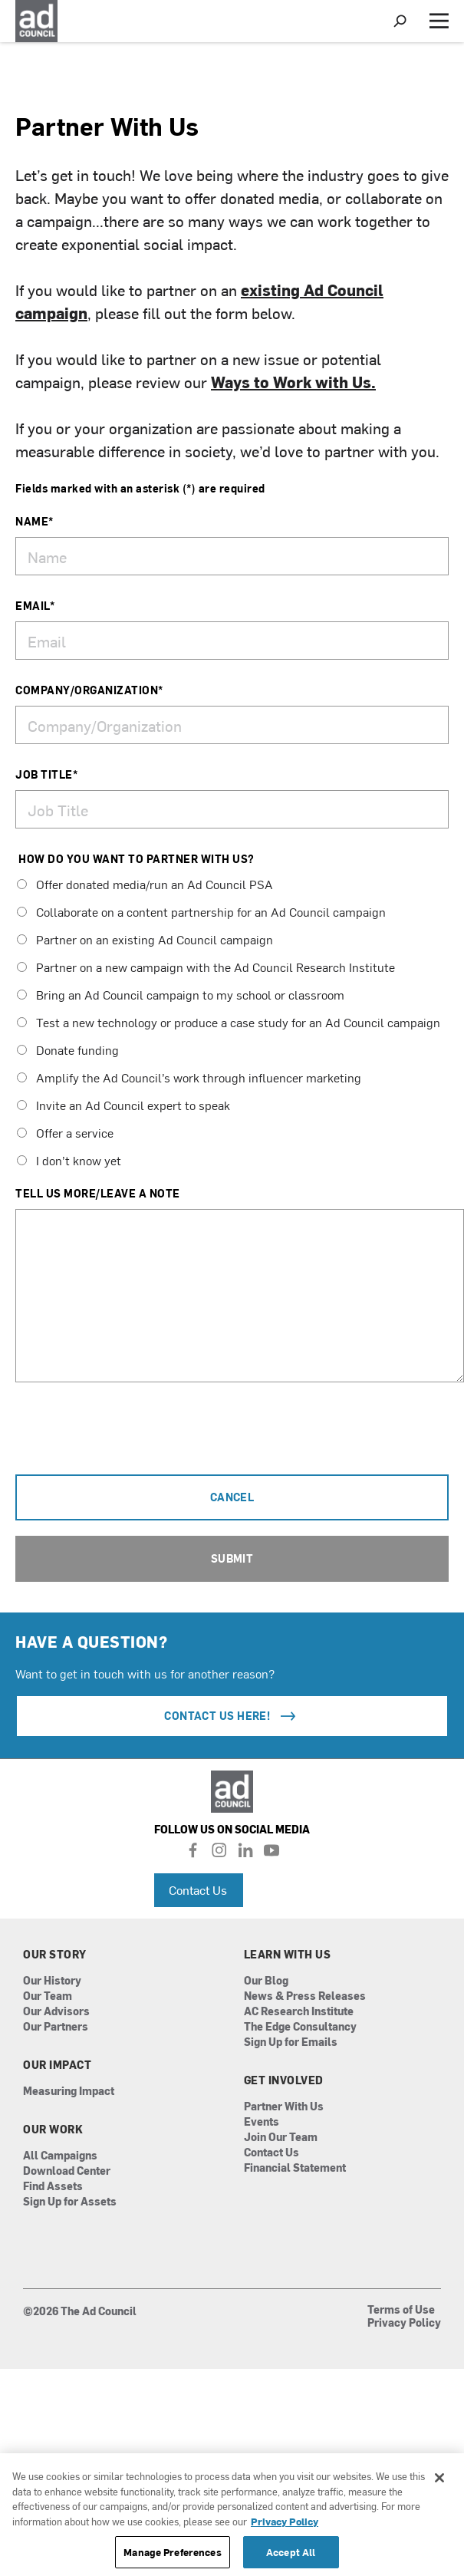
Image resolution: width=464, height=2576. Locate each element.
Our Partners (55, 2027)
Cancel (232, 1497)
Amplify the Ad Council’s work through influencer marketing (189, 1077)
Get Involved (284, 2080)
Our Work (53, 2129)
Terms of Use (401, 2310)
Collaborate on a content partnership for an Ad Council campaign (201, 911)
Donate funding (68, 1049)
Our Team (47, 1996)
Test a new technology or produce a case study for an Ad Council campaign (228, 1021)
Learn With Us (287, 1954)
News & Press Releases (305, 1996)
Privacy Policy (404, 2323)
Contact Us (198, 1889)
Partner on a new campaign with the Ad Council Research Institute (206, 966)
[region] (232, 2514)
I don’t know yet (69, 1159)
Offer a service (65, 1132)
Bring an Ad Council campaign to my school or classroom (180, 994)
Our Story (55, 1954)
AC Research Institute (299, 2012)
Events (261, 2122)
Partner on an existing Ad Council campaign (145, 939)
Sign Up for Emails (290, 2042)
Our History (52, 1981)
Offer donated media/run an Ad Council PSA (145, 883)
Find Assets (53, 2186)
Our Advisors (56, 2012)
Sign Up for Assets (70, 2202)
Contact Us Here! (231, 1715)
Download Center (66, 2171)
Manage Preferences (172, 2551)
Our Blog (266, 1981)
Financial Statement (295, 2168)
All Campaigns (60, 2156)
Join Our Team (281, 2137)
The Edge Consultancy (300, 2027)
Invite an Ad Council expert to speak (123, 1104)
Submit (232, 1558)
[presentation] (131, 1437)
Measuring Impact (68, 2091)
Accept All (290, 2551)
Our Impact (57, 2065)
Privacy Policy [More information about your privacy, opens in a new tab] (284, 2521)
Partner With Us (284, 2107)
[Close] (439, 2478)
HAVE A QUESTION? (91, 1641)
